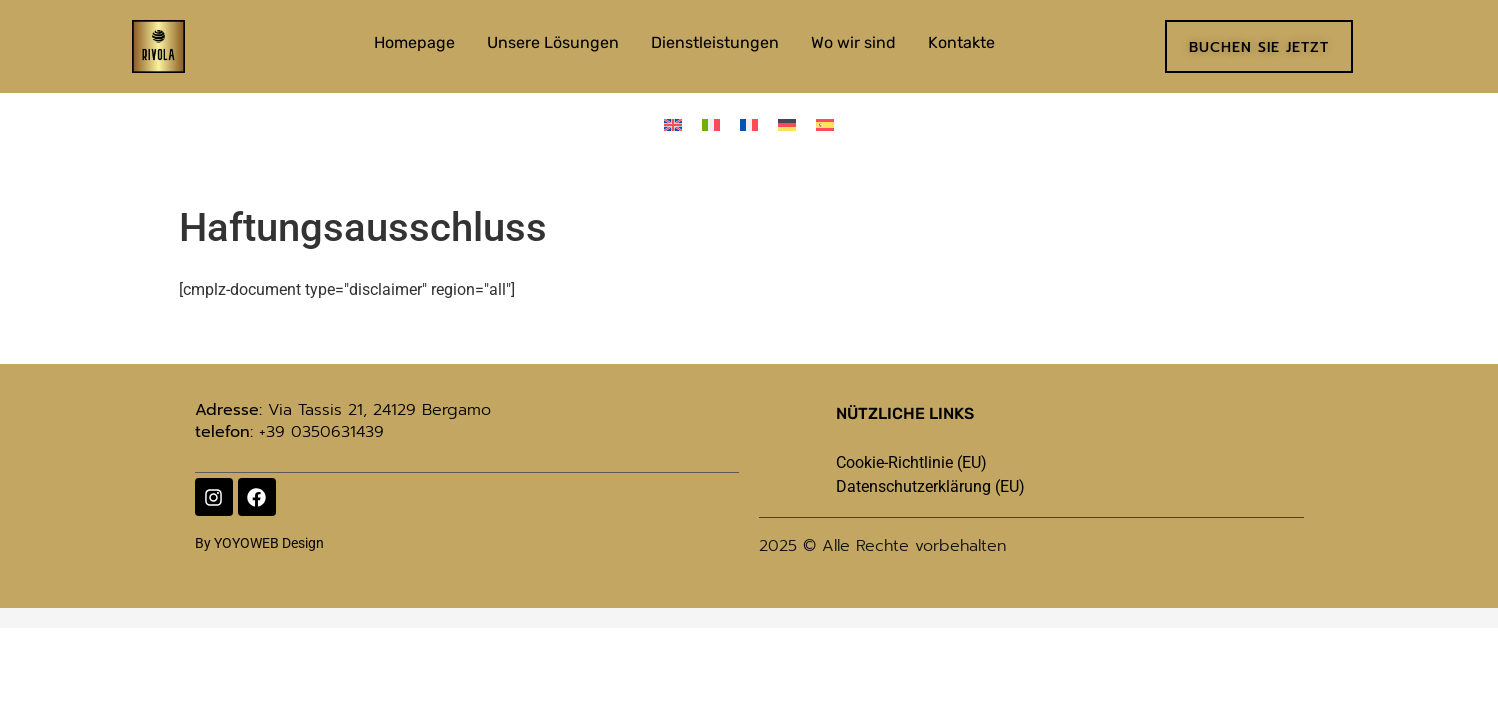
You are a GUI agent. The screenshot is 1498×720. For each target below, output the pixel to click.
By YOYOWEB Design (259, 543)
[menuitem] (673, 124)
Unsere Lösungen (553, 42)
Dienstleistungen (715, 42)
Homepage (414, 42)
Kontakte (961, 42)
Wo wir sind (853, 42)
